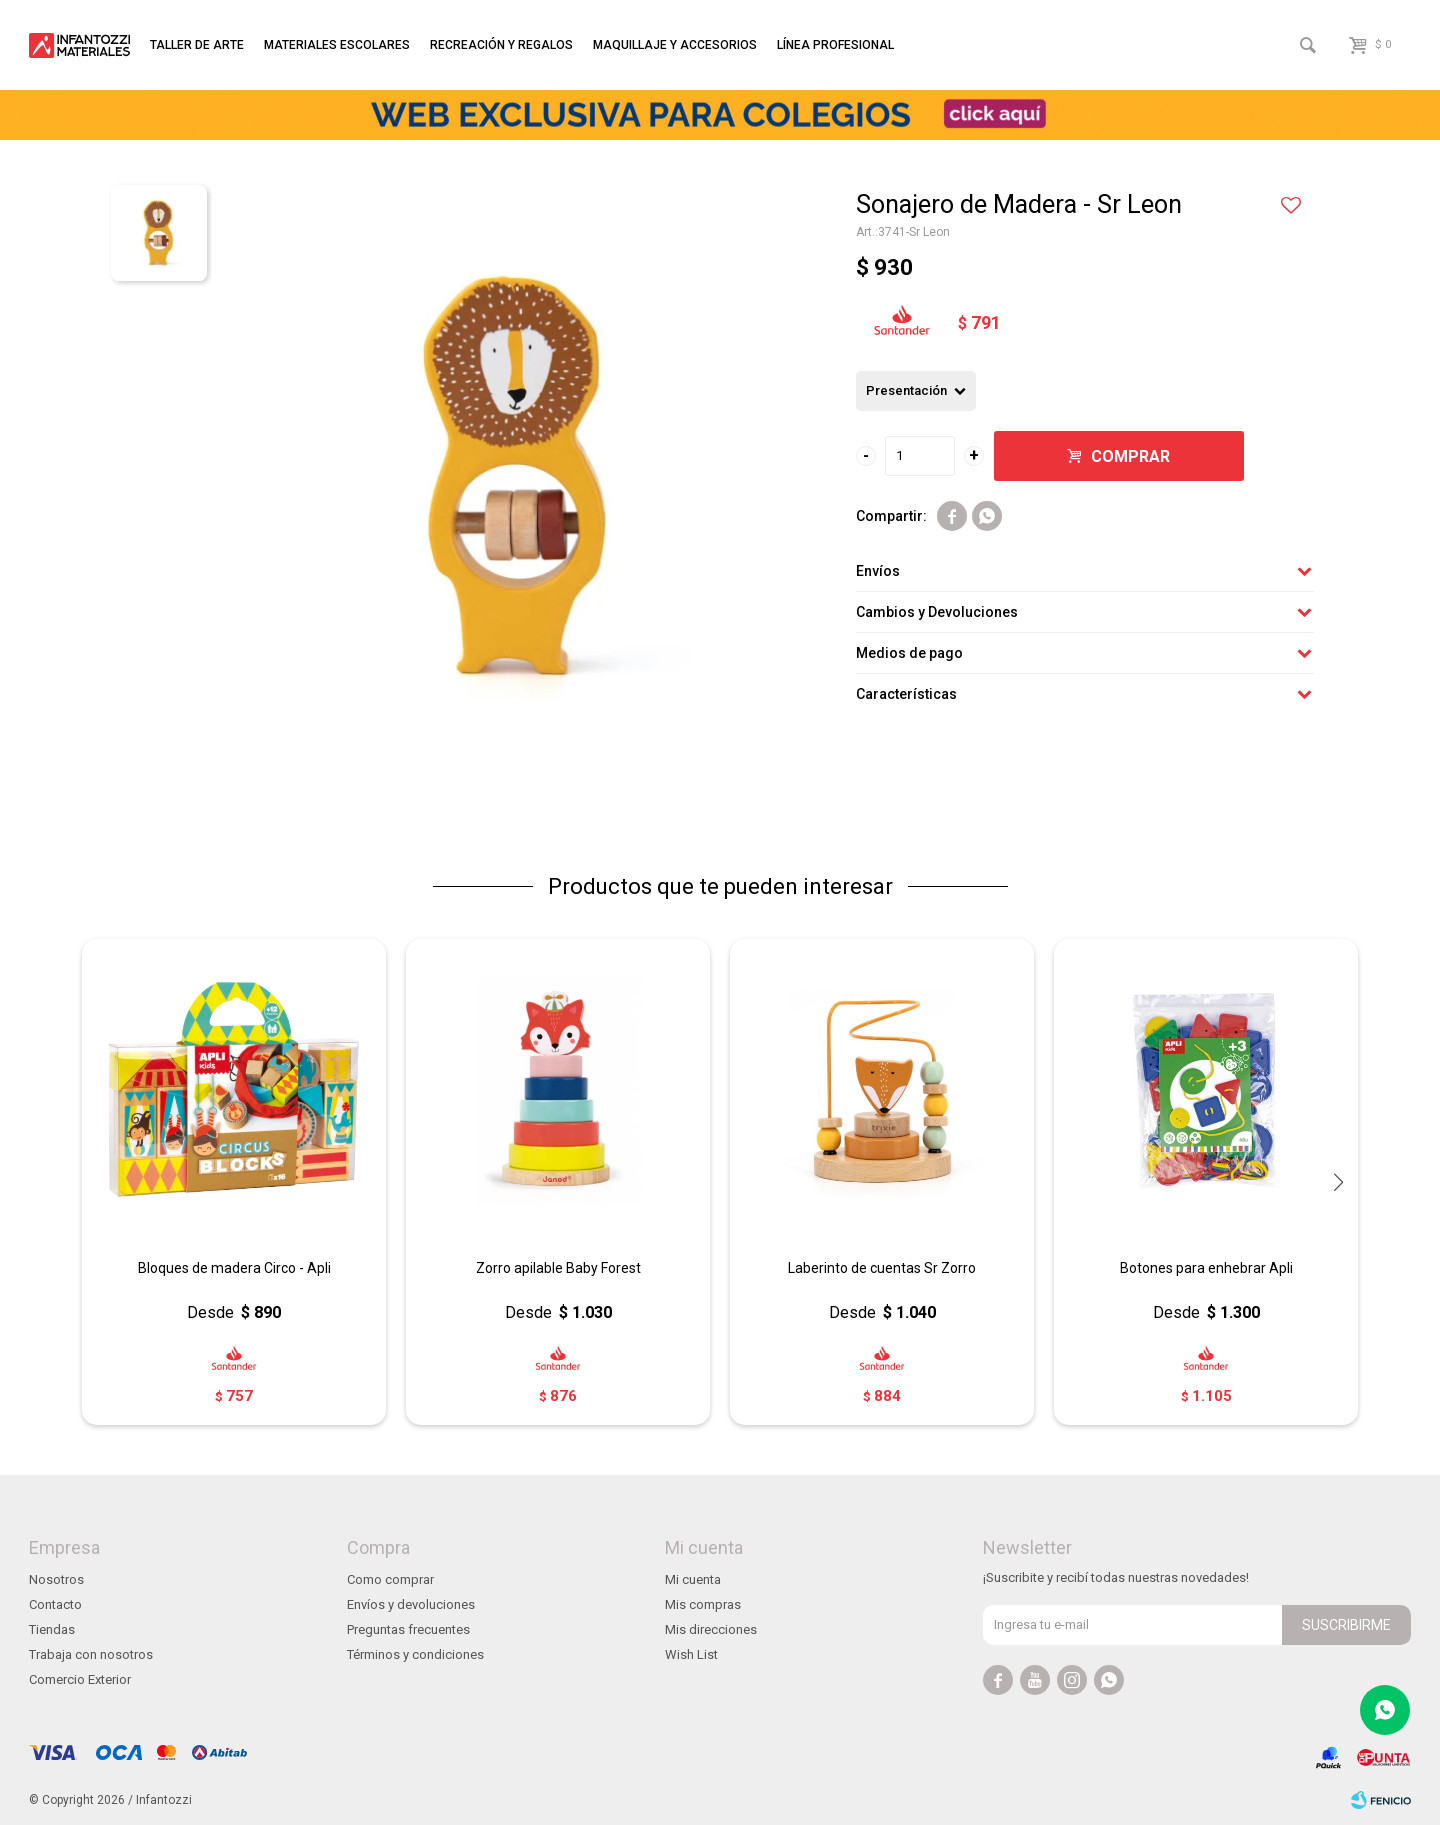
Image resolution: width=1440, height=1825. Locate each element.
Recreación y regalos (501, 45)
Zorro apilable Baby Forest (558, 1268)
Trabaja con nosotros (91, 1654)
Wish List (691, 1654)
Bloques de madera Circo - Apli (234, 1268)
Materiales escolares (337, 45)
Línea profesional (835, 45)
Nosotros (56, 1579)
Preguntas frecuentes (408, 1629)
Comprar (1130, 456)
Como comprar (390, 1579)
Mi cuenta (693, 1579)
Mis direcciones (711, 1629)
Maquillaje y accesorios (675, 45)
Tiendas (52, 1629)
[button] (1338, 1182)
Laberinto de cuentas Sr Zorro (882, 1268)
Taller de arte (197, 45)
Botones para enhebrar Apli (1206, 1268)
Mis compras (703, 1604)
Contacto (55, 1604)
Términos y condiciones (415, 1654)
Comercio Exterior (80, 1679)
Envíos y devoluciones (411, 1604)
